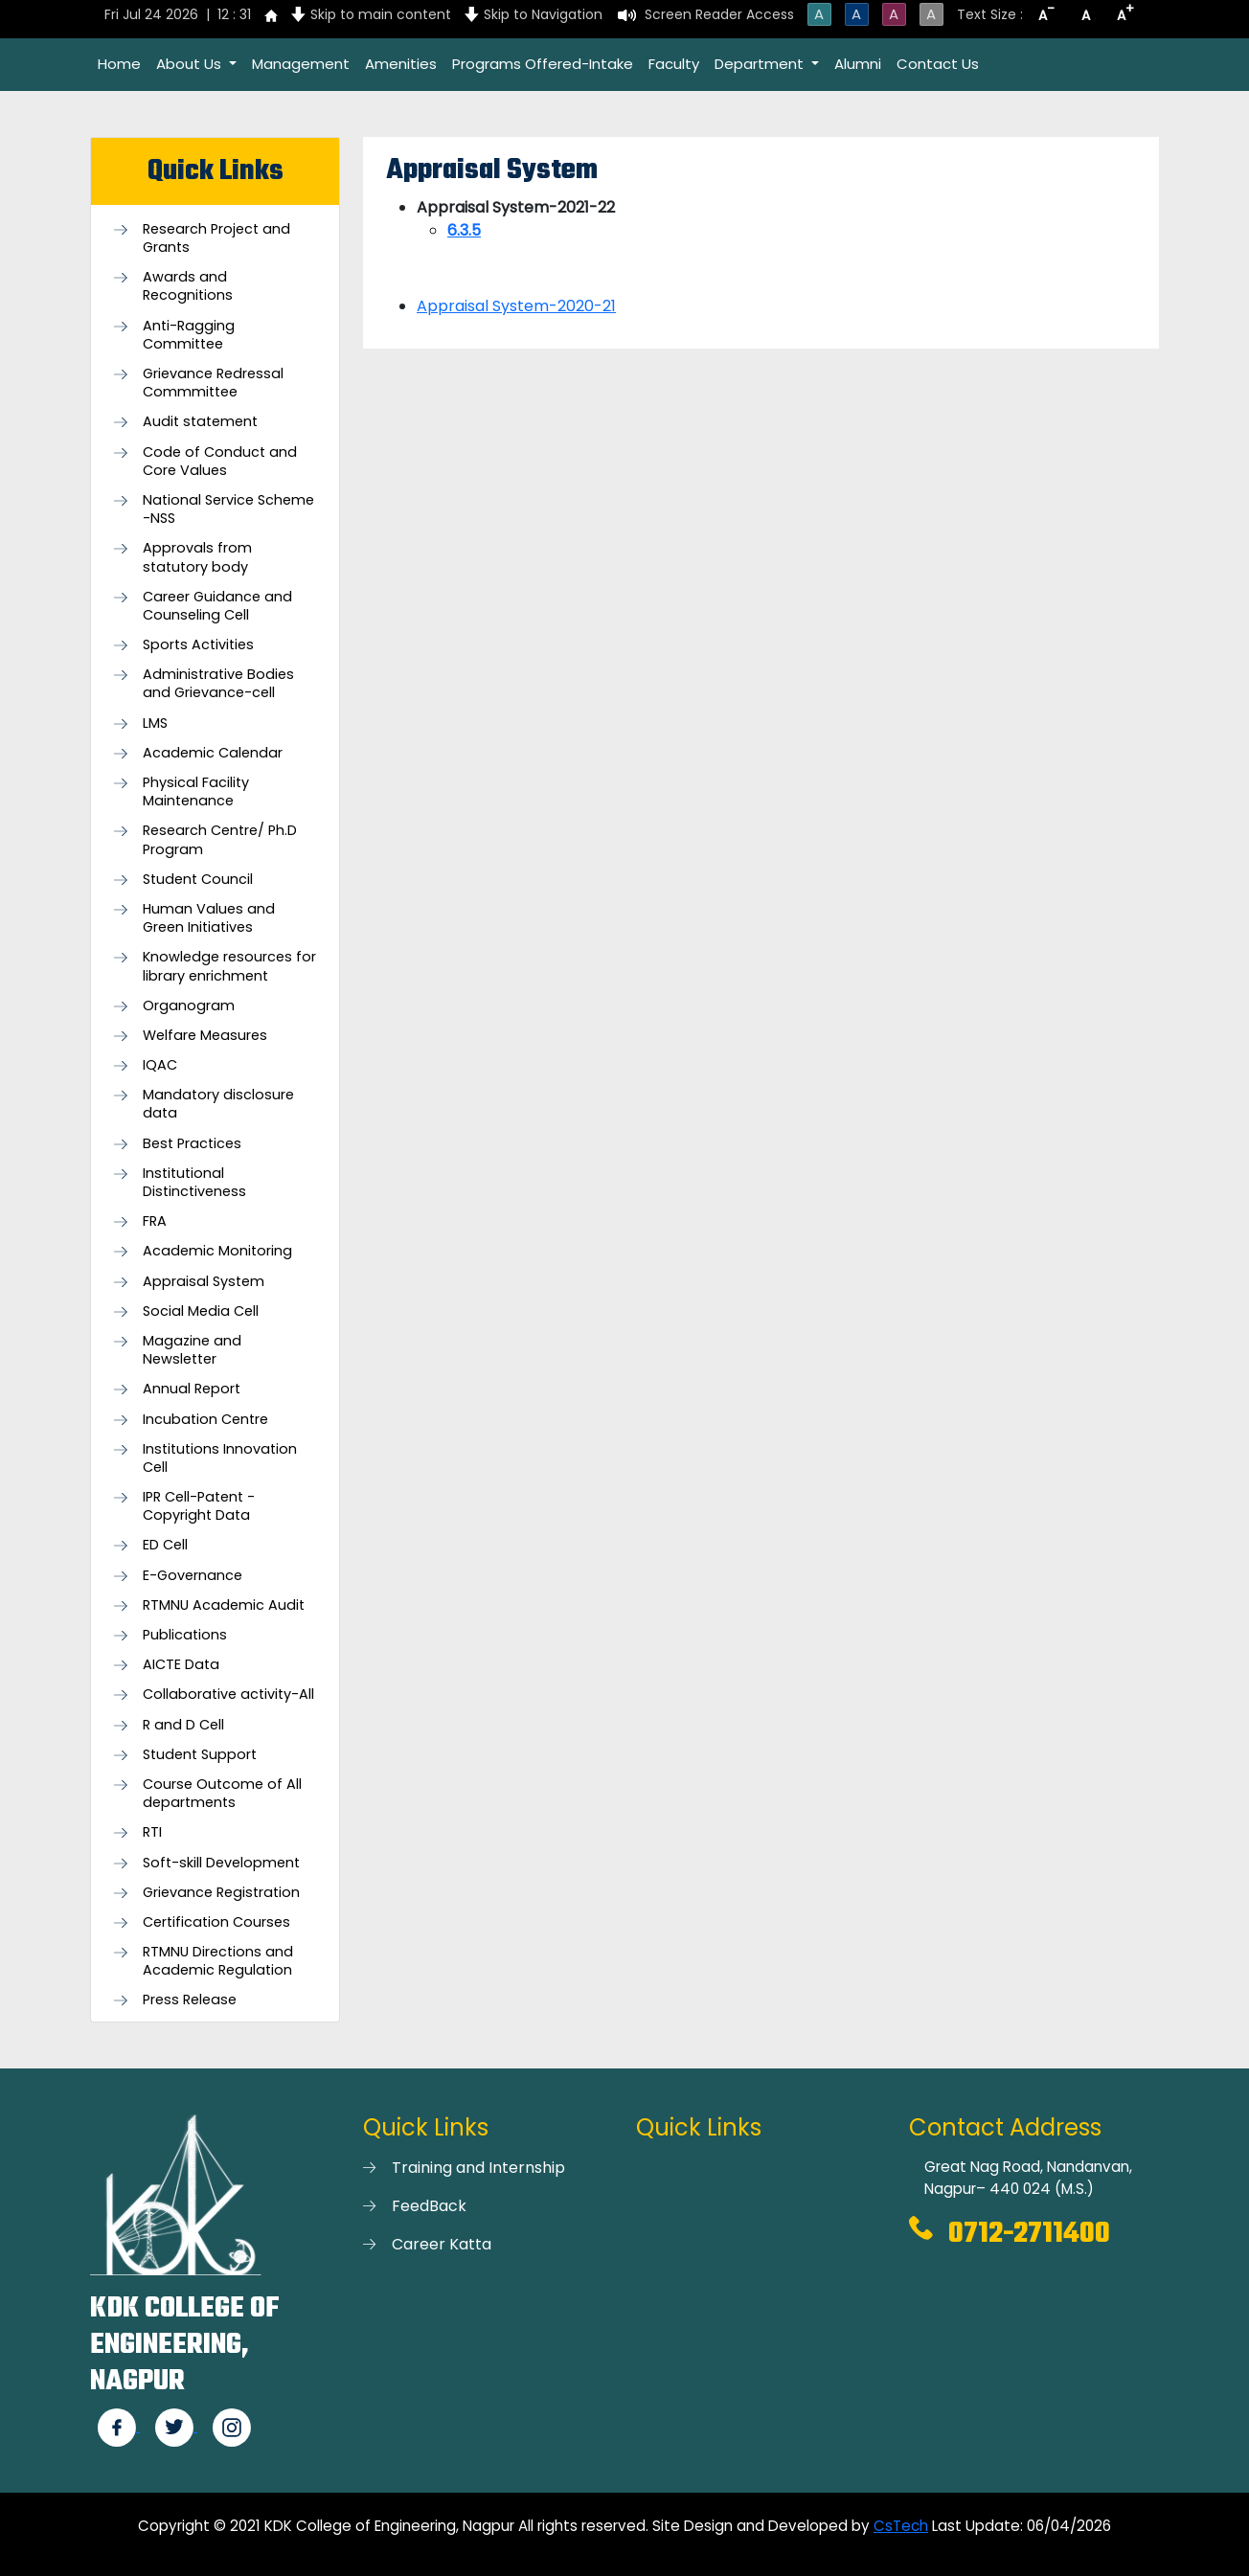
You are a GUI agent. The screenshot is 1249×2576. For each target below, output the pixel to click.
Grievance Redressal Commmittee (213, 383)
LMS (155, 723)
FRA (155, 1221)
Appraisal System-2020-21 (516, 306)
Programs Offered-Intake (542, 64)
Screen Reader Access (719, 14)
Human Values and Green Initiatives (209, 918)
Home (119, 64)
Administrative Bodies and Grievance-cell (218, 684)
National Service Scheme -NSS (228, 509)
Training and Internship (478, 2168)
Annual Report (191, 1389)
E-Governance (192, 1576)
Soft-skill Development (221, 1863)
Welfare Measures (205, 1036)
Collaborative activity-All (228, 1694)
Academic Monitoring (217, 1251)
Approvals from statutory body (197, 557)
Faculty (673, 64)
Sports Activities (198, 645)
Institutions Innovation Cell (220, 1458)
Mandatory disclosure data (218, 1104)
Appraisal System (203, 1282)
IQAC (160, 1065)
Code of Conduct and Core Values (220, 461)
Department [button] (761, 64)
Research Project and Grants (216, 238)
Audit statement (200, 422)
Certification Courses (216, 1922)
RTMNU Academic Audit (224, 1605)
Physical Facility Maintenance (196, 792)
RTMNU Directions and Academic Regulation (218, 1961)
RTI (152, 1832)
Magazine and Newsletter (192, 1350)
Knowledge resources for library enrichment (229, 966)
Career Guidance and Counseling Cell (217, 606)
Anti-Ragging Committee (189, 335)
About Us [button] (190, 64)
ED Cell (165, 1545)
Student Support (200, 1755)
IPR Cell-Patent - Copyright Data (199, 1506)
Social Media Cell (201, 1311)
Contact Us (938, 64)
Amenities (401, 64)
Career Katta (441, 2244)
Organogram (189, 1006)
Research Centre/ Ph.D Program (220, 840)
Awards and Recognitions (188, 286)
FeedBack (429, 2206)
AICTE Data (181, 1665)
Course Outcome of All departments (222, 1793)
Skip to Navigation (543, 14)
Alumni (857, 64)
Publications (185, 1635)
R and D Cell (183, 1725)
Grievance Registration (221, 1893)
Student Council (198, 879)
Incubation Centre (205, 1420)
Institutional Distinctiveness (194, 1182)
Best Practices (192, 1144)
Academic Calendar (213, 753)
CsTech (901, 2526)
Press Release (190, 2000)
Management (301, 64)
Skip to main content (380, 14)
